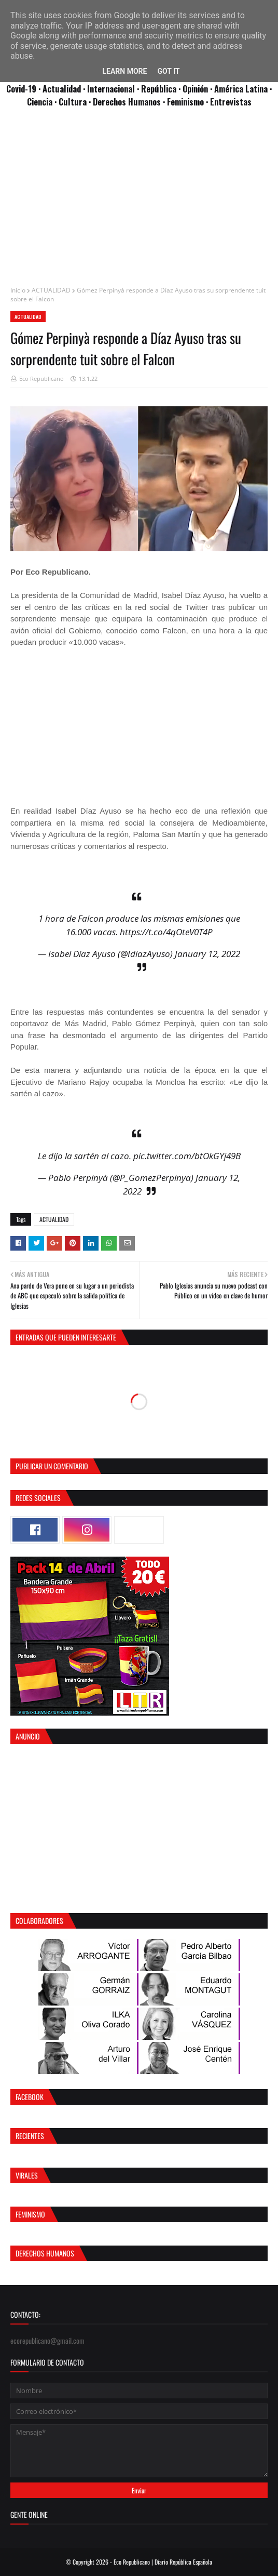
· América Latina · (241, 88)
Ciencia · (43, 101)
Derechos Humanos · (130, 101)
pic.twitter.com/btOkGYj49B (187, 1156)
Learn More (124, 71)
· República (157, 88)
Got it (168, 71)
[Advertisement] (139, 202)
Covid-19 (22, 88)
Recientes (30, 2135)
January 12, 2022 (207, 954)
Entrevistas (231, 101)
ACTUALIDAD (51, 290)
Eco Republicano (41, 378)
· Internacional (110, 88)
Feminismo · (188, 101)
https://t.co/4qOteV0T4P (166, 932)
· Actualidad (60, 88)
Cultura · (76, 101)
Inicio (17, 290)
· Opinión (194, 88)
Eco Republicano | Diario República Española (163, 2561)
